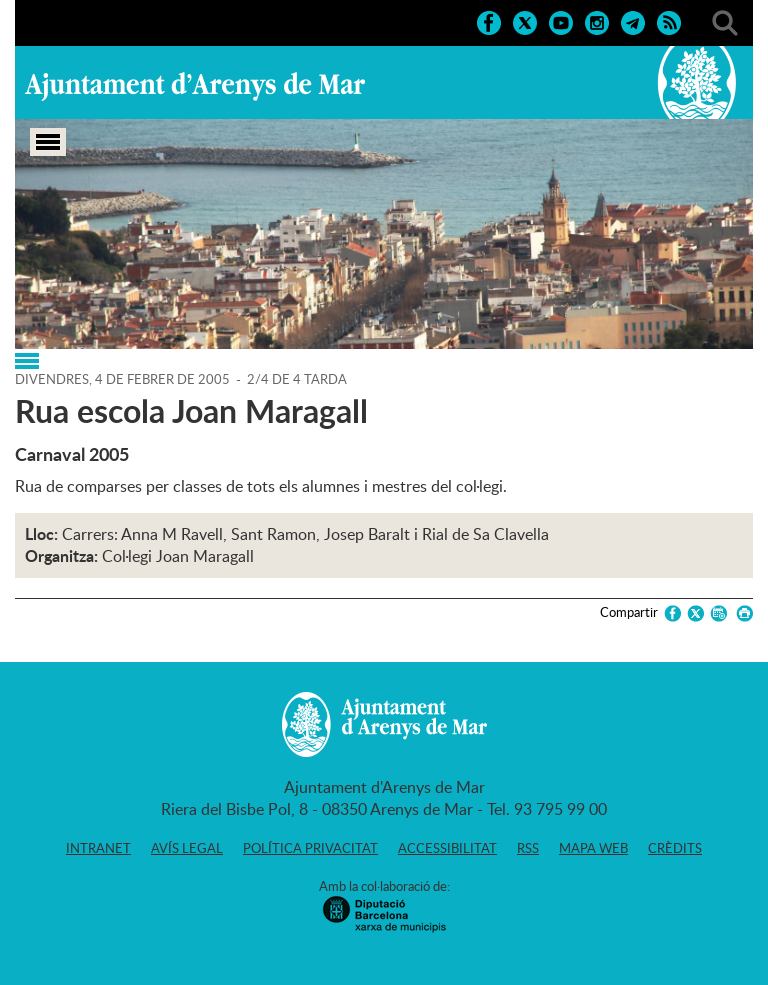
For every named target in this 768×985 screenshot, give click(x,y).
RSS (528, 848)
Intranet (98, 848)
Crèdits (675, 848)
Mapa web (593, 848)
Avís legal (187, 848)
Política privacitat (310, 848)
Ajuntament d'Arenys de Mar (195, 86)
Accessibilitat (447, 848)
